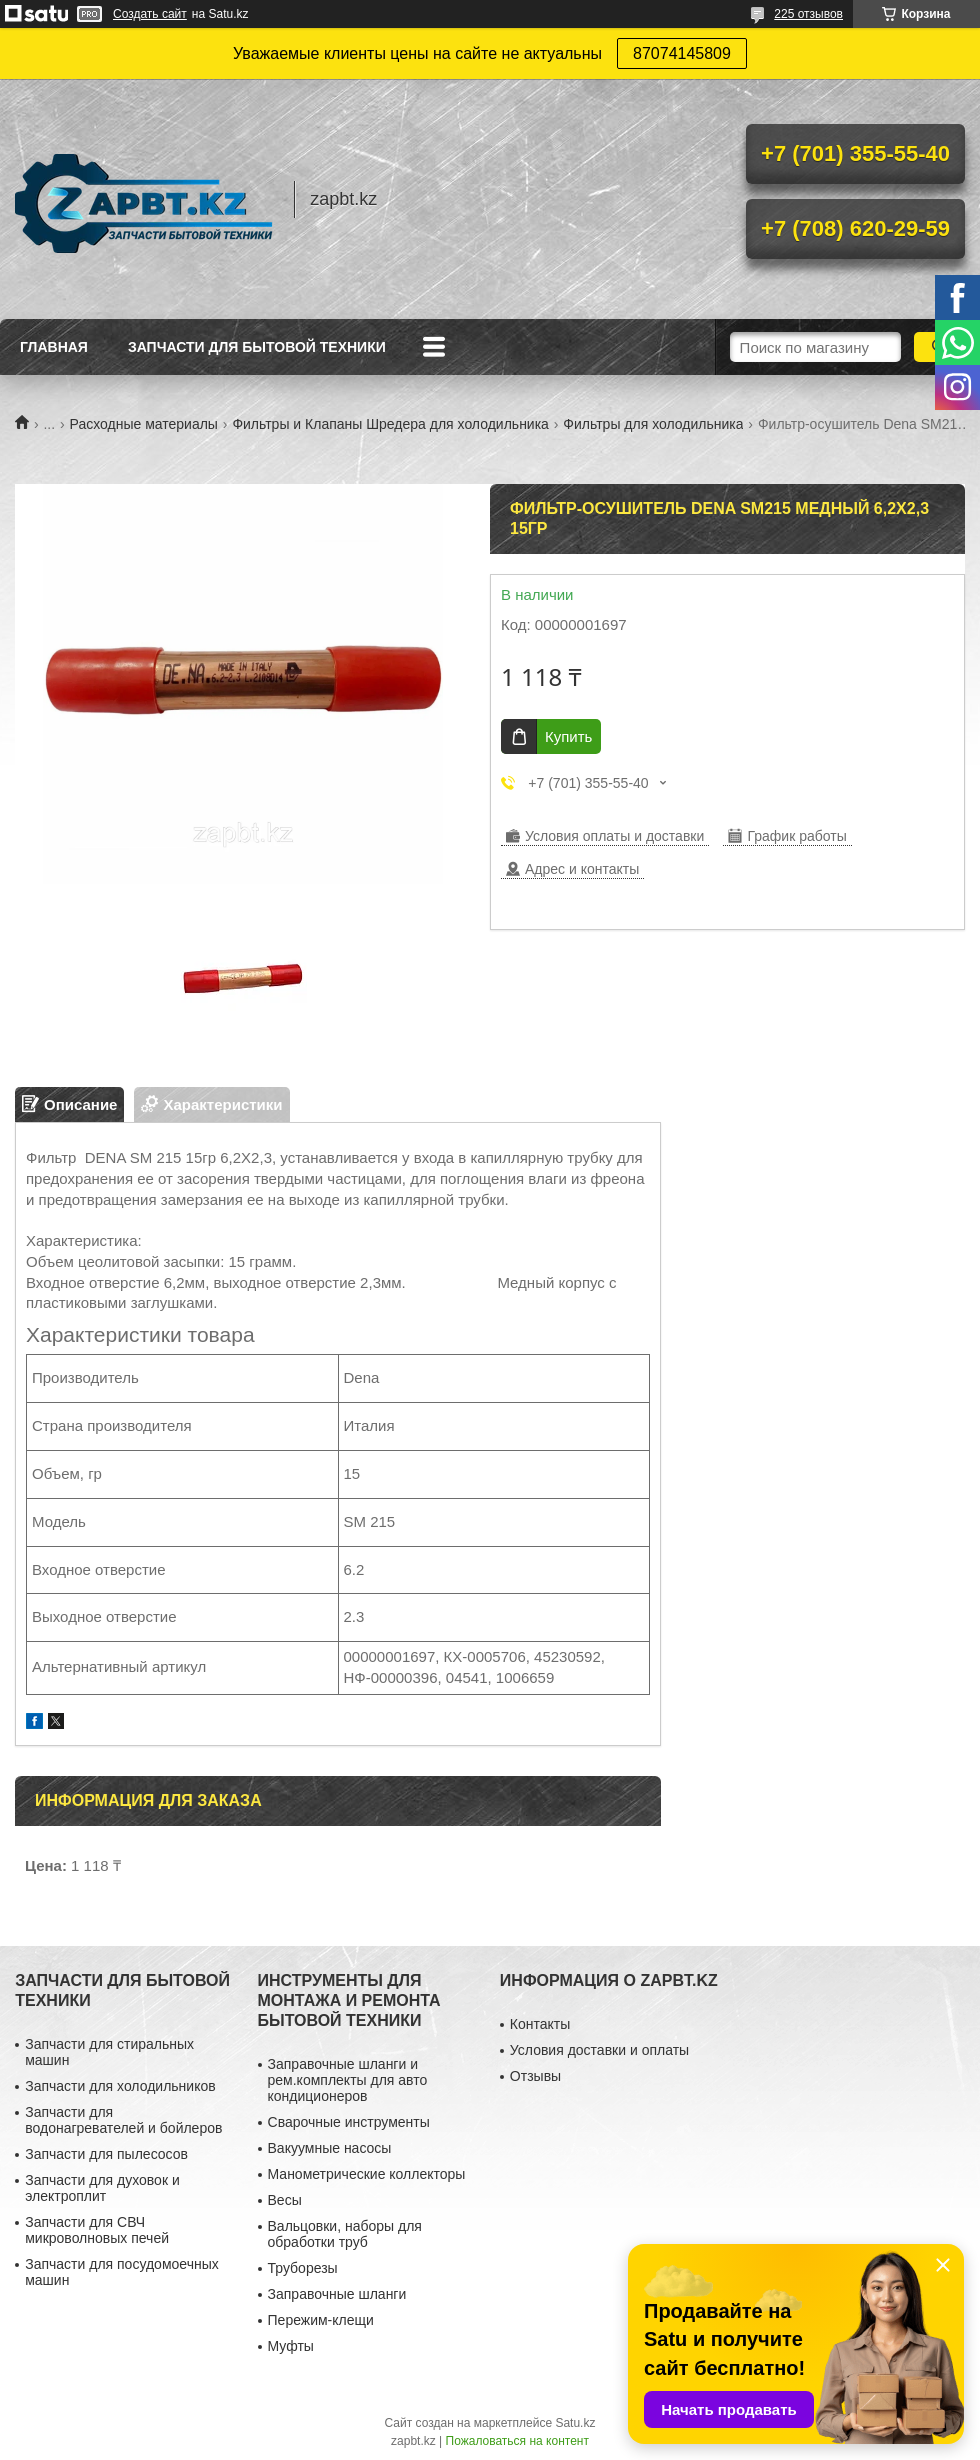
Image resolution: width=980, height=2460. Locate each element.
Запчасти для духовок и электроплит (102, 2188)
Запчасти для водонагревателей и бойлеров (123, 2120)
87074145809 (682, 53)
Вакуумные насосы (330, 2148)
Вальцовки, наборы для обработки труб (345, 2234)
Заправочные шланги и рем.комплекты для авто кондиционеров (348, 2080)
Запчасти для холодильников (120, 2086)
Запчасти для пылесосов (106, 2154)
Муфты (291, 2346)
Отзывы (535, 2076)
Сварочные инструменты (349, 2122)
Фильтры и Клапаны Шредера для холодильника (390, 424)
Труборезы (303, 2268)
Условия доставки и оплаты (599, 2050)
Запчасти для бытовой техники (257, 347)
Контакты (540, 2024)
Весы (285, 2200)
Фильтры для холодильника (653, 424)
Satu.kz (575, 2423)
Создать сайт (150, 14)
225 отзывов (808, 14)
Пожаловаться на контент (517, 2441)
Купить (568, 736)
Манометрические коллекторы (367, 2174)
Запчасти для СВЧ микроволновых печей (97, 2230)
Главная (54, 347)
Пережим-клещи (321, 2320)
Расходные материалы (144, 424)
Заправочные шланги (337, 2294)
